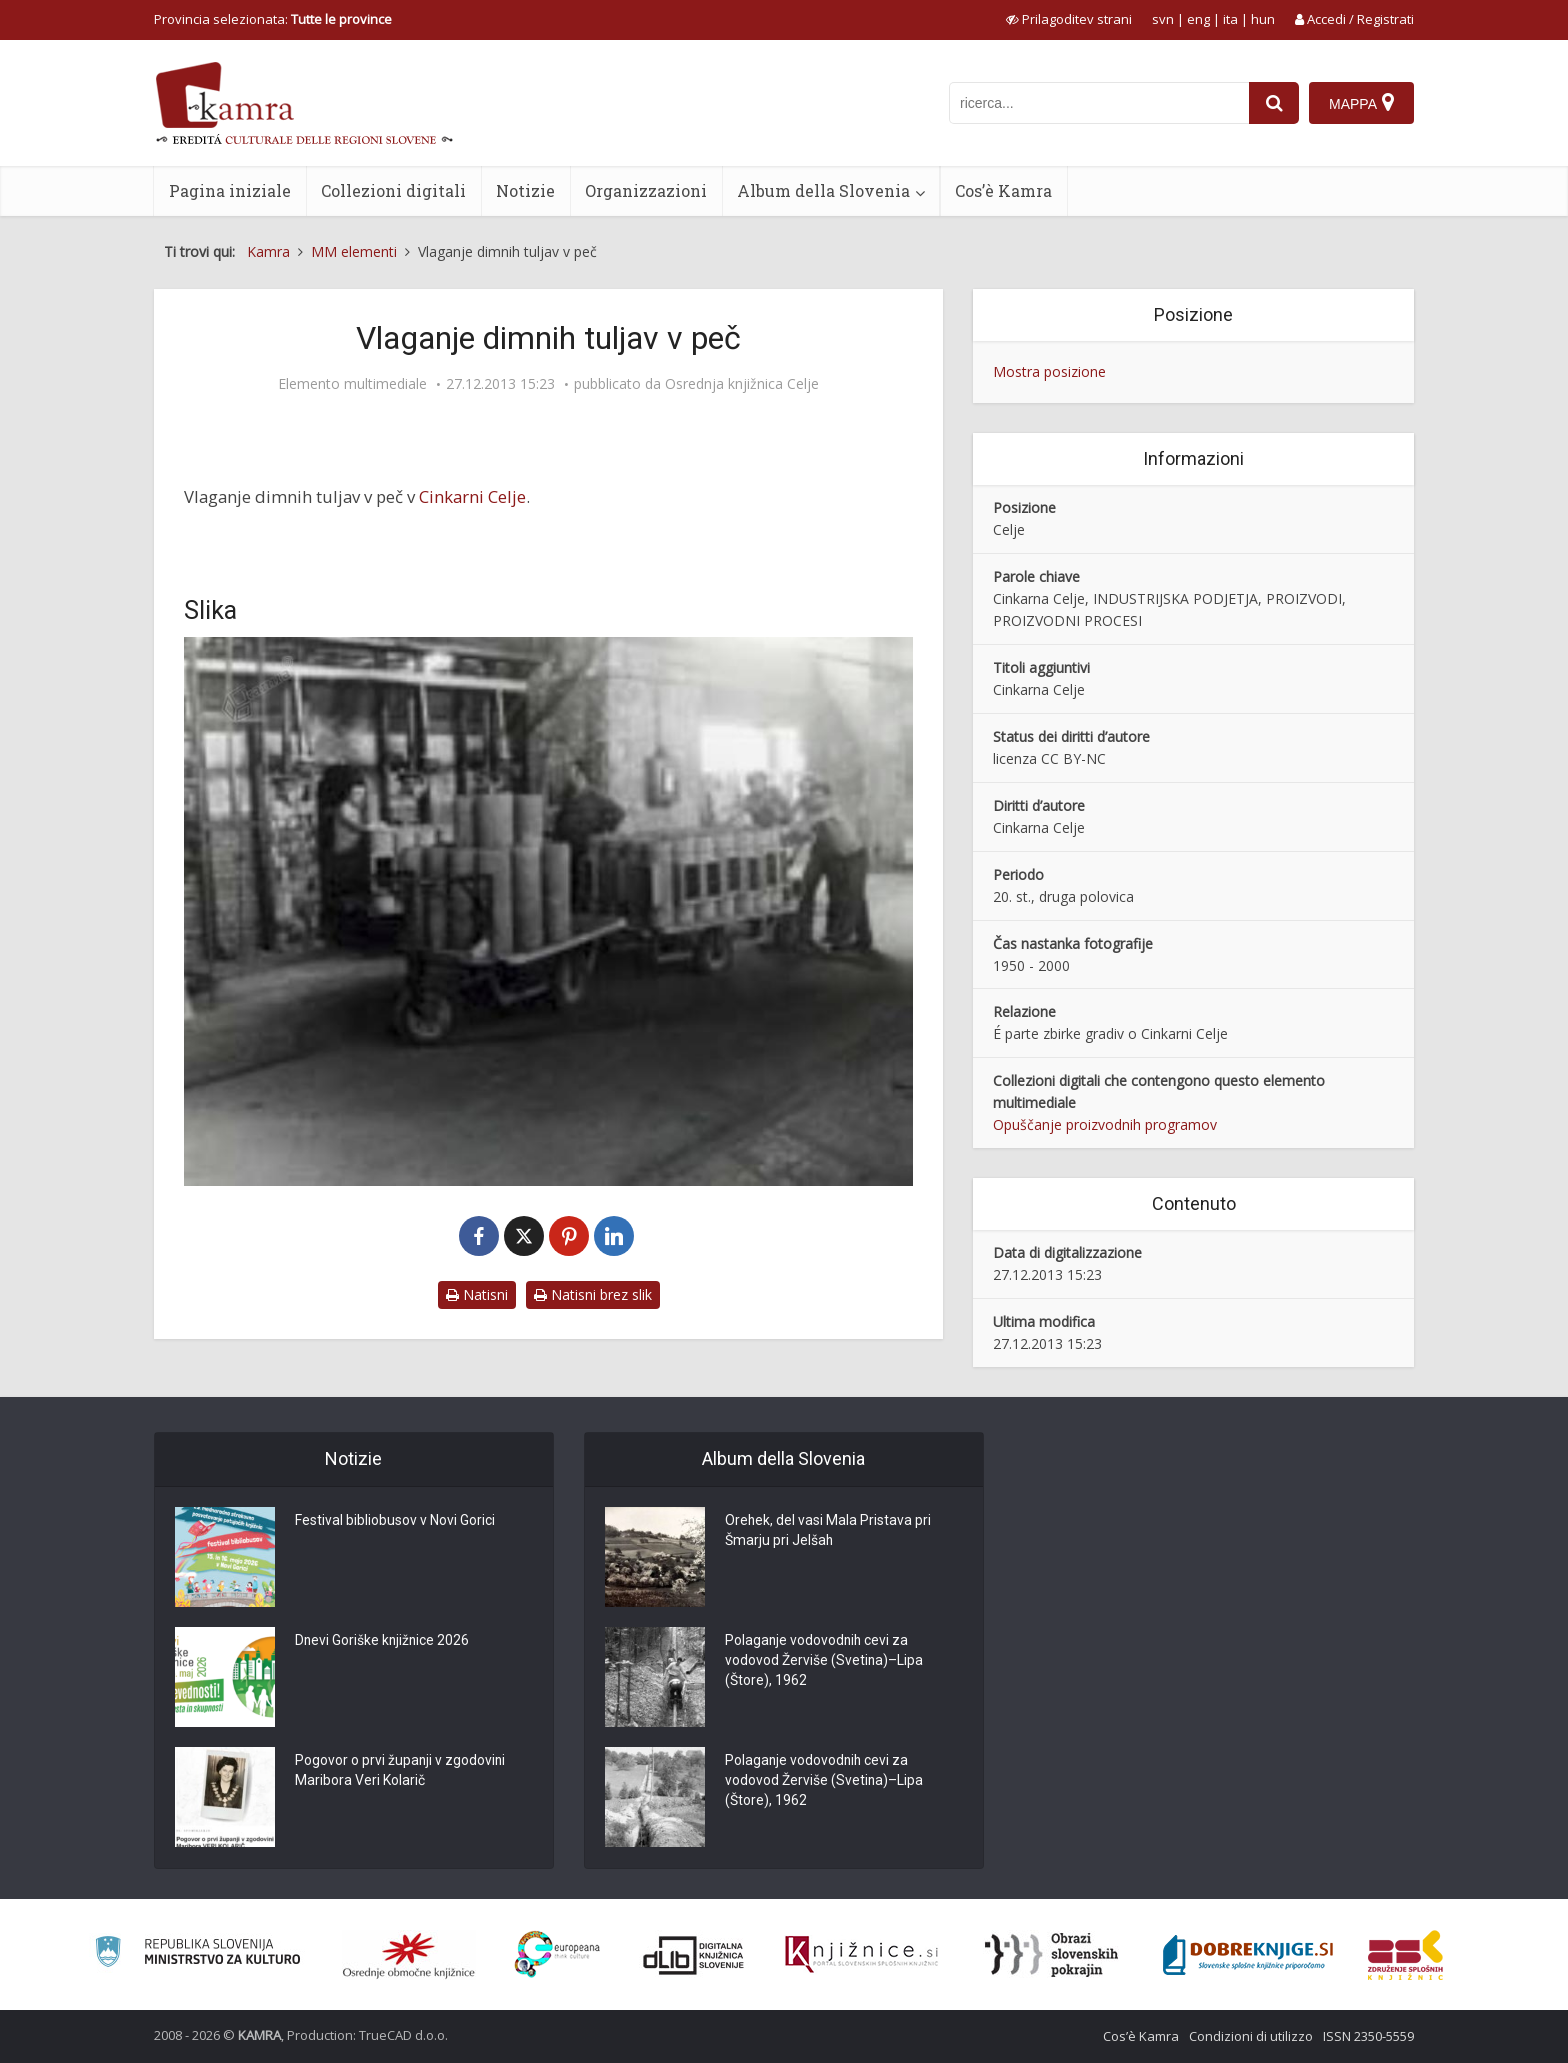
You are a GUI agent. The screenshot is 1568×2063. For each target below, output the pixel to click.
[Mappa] (1361, 103)
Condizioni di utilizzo (1251, 2036)
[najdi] (1274, 103)
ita (1230, 19)
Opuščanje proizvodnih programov (1105, 1124)
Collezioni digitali (393, 190)
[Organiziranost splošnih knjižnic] (409, 1955)
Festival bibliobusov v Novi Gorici (395, 1522)
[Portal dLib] (694, 1955)
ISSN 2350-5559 (1368, 2036)
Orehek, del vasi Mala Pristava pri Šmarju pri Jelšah (828, 1532)
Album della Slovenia (823, 190)
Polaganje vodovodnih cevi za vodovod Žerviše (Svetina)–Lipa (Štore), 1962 (824, 1662)
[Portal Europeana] (557, 1954)
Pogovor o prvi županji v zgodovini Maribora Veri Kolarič (401, 1772)
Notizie (525, 190)
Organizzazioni (646, 190)
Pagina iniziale (230, 190)
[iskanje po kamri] (1099, 103)
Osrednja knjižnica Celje (742, 384)
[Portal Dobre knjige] (1248, 1955)
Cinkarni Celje (472, 496)
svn (1163, 19)
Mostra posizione (1049, 371)
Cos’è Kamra (1003, 190)
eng (1198, 19)
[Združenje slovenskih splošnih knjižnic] (861, 1955)
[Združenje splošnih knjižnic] (1405, 1955)
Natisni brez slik (593, 1294)
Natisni (477, 1294)
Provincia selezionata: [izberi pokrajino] (273, 19)
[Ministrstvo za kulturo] (197, 1954)
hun (1263, 19)
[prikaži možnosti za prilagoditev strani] (1069, 19)
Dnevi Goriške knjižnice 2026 (383, 1642)
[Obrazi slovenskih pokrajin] (1051, 1955)
